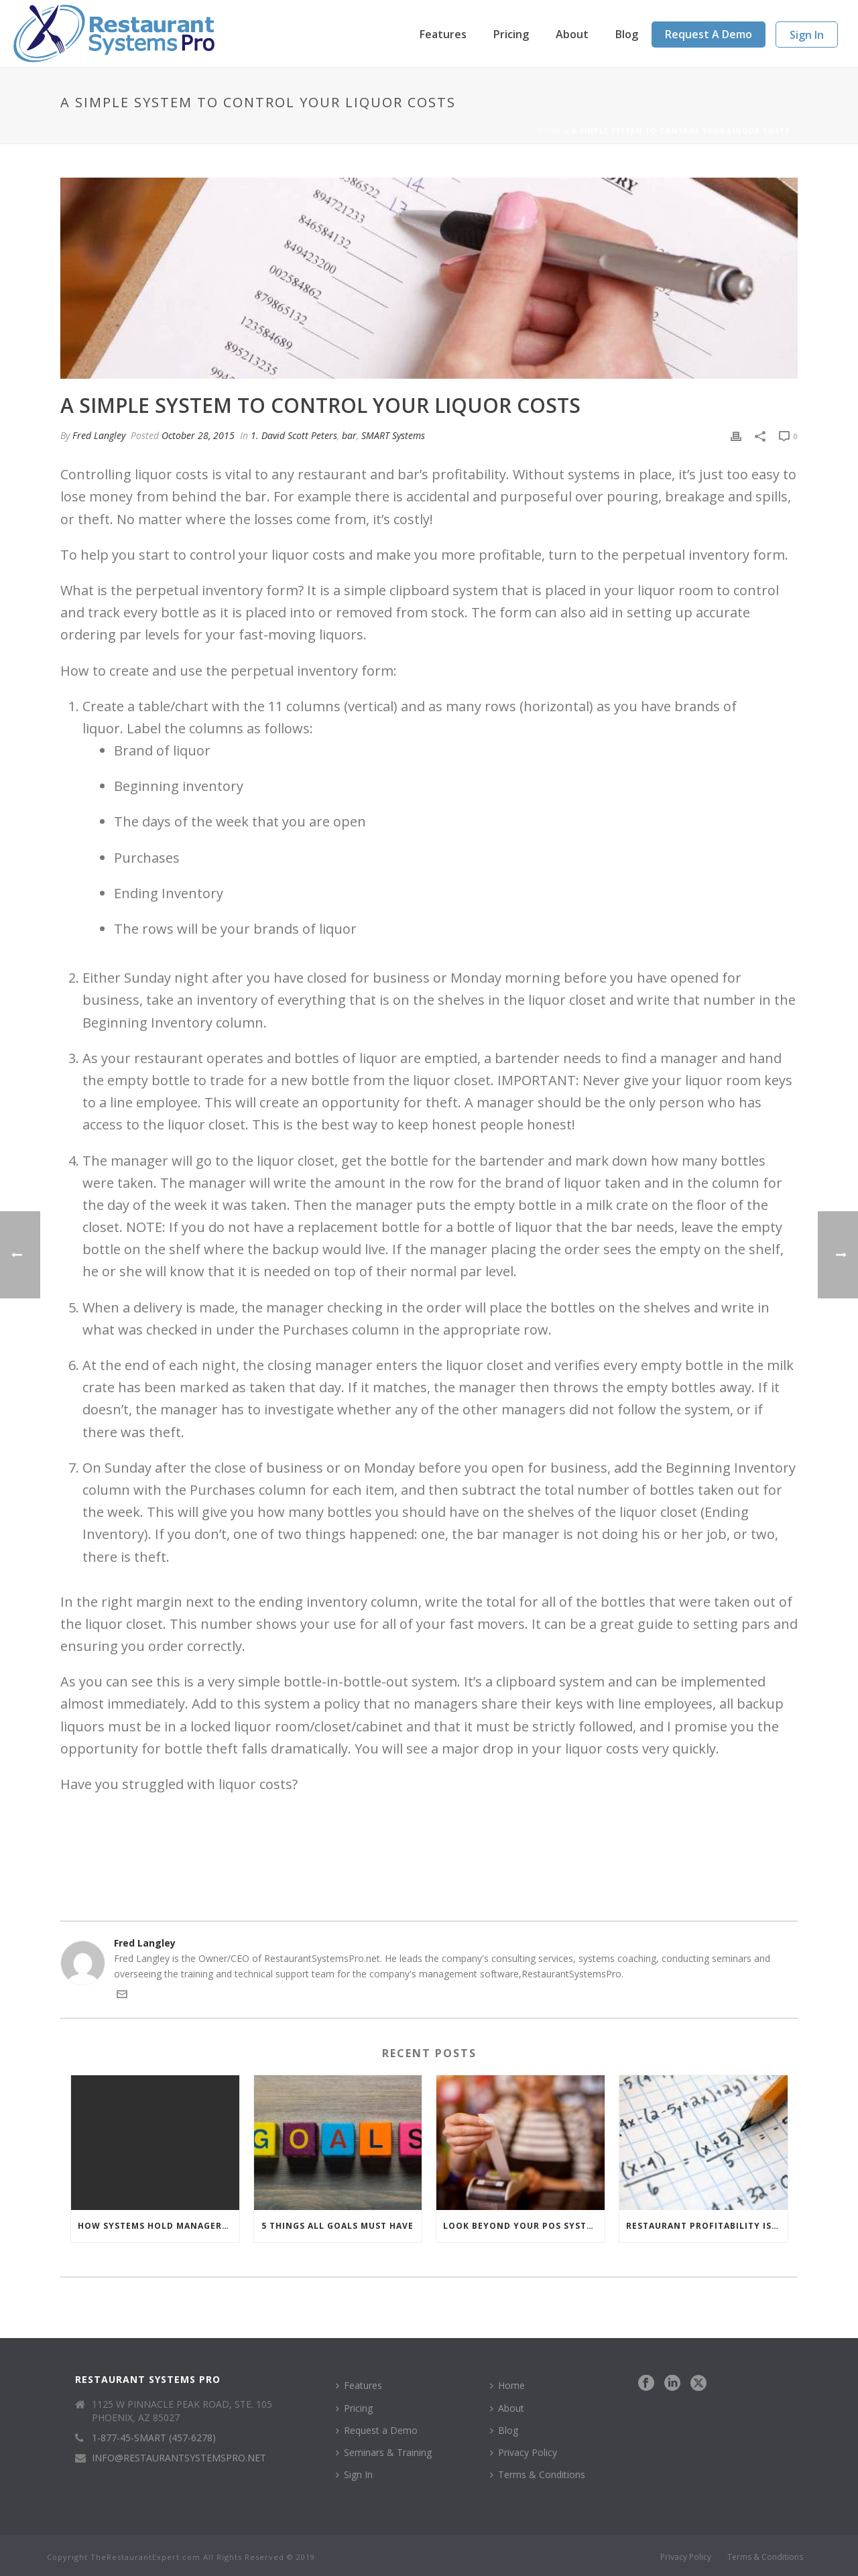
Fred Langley (98, 435)
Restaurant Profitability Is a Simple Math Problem (707, 2225)
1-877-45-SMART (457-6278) (154, 2438)
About (572, 34)
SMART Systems (393, 435)
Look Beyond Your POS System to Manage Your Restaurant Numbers (524, 2225)
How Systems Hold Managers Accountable (158, 2225)
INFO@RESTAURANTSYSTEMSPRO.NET (179, 2458)
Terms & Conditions (537, 2474)
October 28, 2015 (198, 435)
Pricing (511, 34)
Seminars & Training (384, 2452)
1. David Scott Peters (294, 435)
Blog (626, 34)
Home (550, 130)
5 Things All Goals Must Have (337, 2225)
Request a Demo (708, 34)
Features (443, 34)
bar (349, 435)
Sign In (807, 34)
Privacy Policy (523, 2452)
